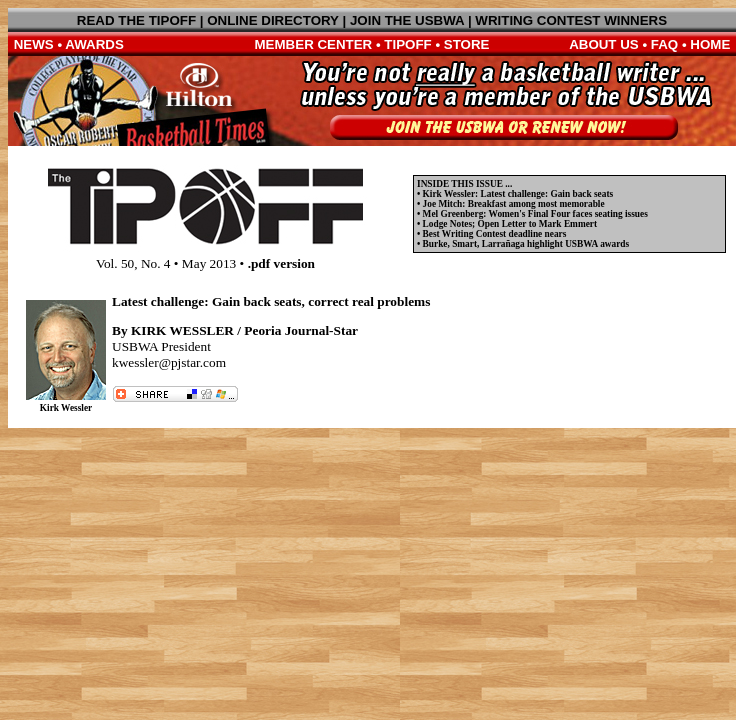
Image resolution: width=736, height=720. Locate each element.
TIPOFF (407, 44)
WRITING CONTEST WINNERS (571, 20)
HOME (710, 44)
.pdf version (281, 263)
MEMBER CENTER (314, 44)
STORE (467, 44)
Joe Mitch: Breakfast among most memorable (514, 204)
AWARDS (94, 44)
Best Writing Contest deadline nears (495, 234)
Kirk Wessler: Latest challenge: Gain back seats (518, 194)
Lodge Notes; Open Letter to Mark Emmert (510, 224)
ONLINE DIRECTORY (273, 20)
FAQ (664, 44)
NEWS (34, 44)
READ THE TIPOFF (136, 20)
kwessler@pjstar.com (169, 362)
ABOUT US (604, 44)
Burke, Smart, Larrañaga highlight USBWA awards (526, 244)
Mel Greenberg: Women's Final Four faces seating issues (535, 214)
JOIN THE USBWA (407, 20)
